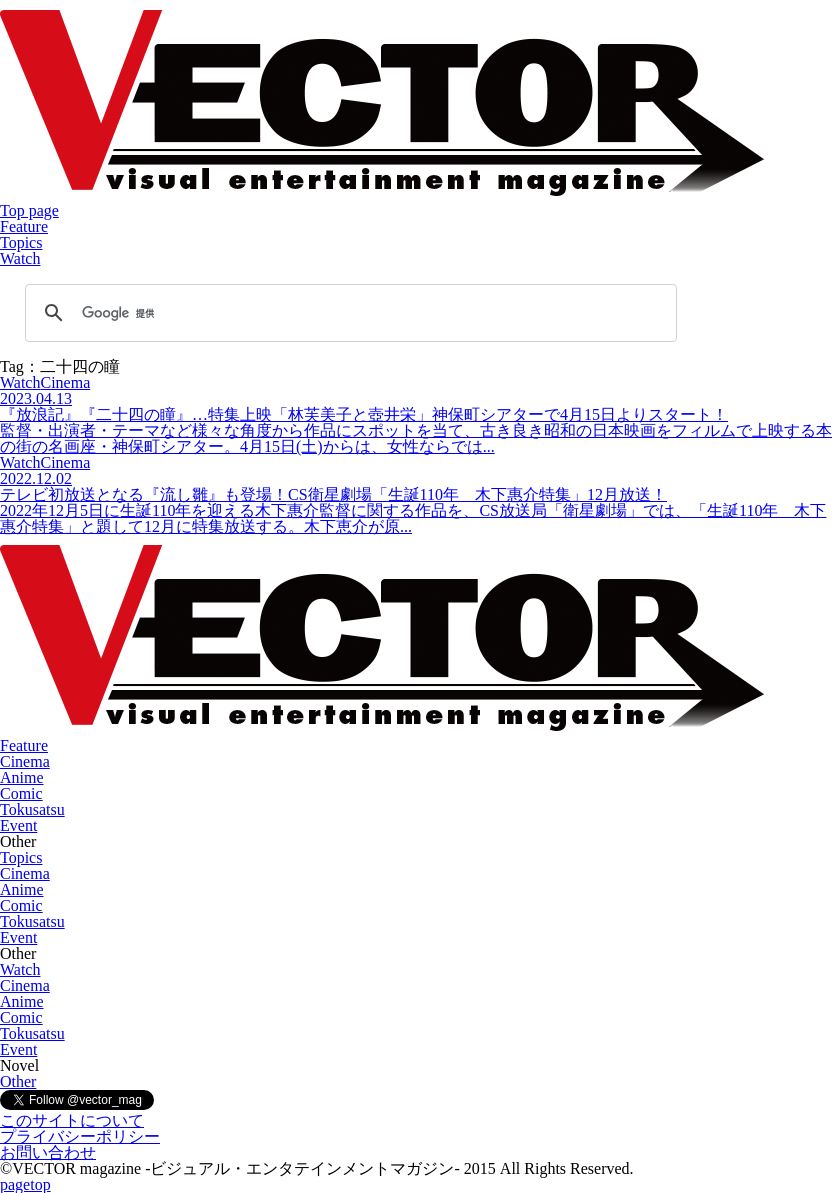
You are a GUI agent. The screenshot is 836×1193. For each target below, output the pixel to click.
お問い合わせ (48, 1152)
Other (18, 1081)
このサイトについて (72, 1120)
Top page (29, 210)
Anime (22, 777)
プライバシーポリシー (80, 1136)
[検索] (348, 313)
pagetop (25, 1184)
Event (18, 825)
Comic (21, 793)
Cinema (25, 761)
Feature (24, 226)
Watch (20, 258)
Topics (21, 242)
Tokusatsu (32, 809)
